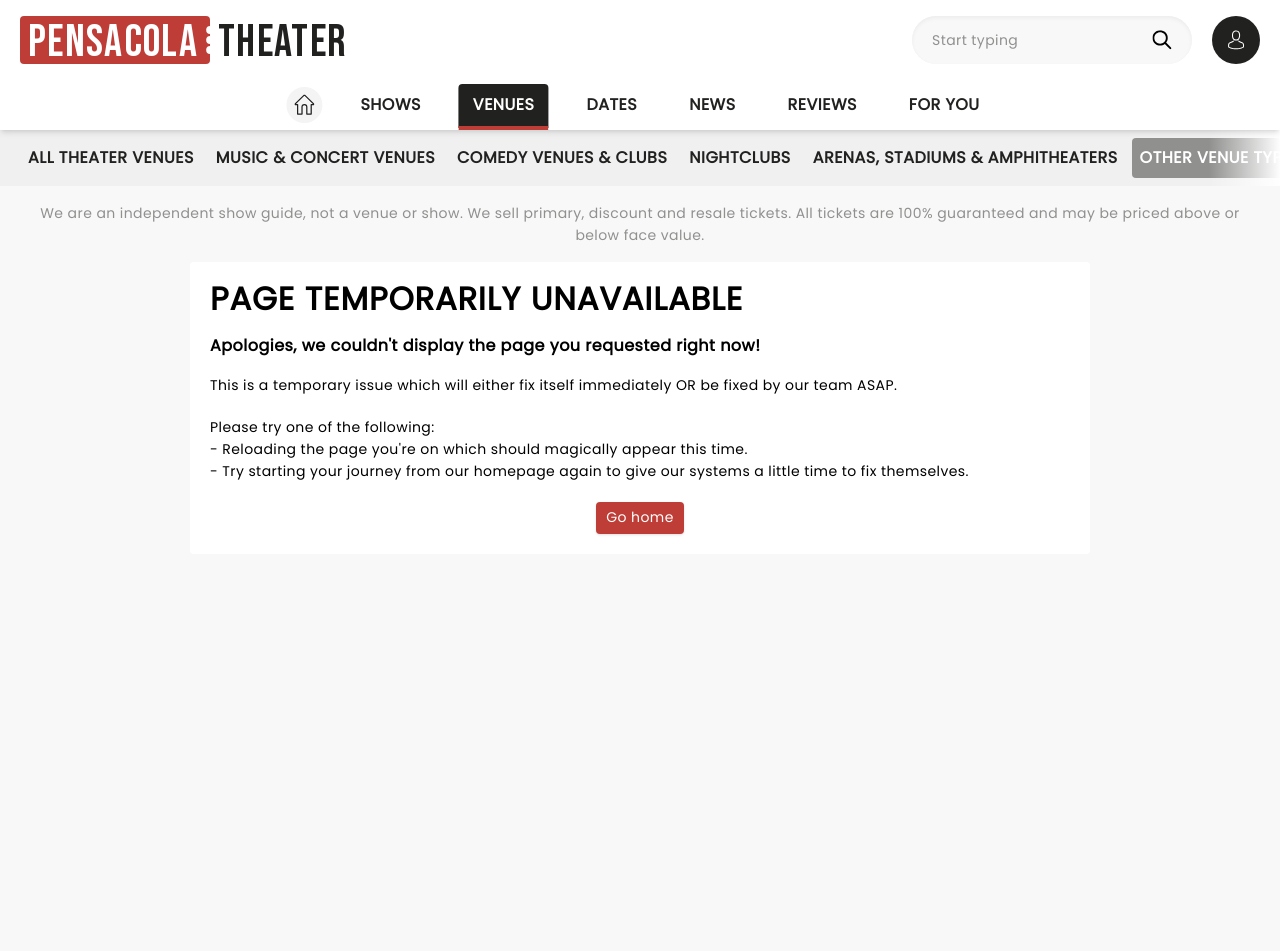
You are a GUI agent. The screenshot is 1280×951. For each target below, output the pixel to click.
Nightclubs (739, 157)
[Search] (1166, 40)
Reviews (822, 104)
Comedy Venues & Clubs (562, 157)
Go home (640, 517)
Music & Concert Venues (325, 157)
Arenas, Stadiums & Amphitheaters (965, 157)
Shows (390, 104)
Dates (611, 104)
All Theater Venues (111, 157)
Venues (504, 104)
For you (944, 104)
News (712, 104)
